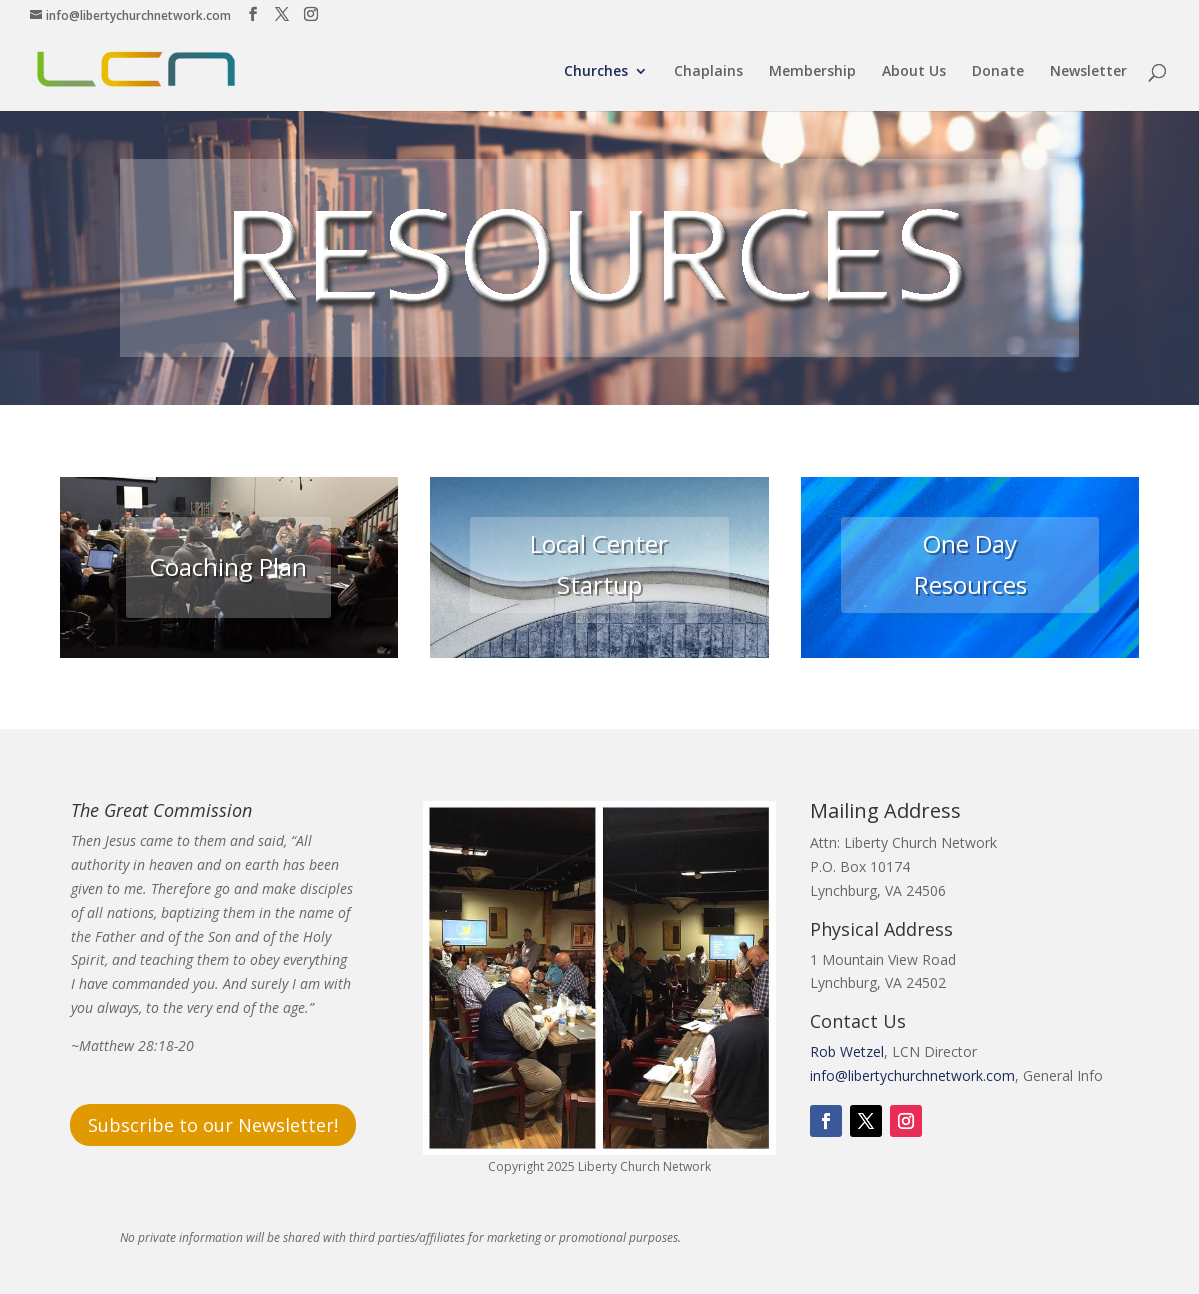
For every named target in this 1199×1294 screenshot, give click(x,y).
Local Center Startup (599, 564)
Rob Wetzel (847, 1051)
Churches (596, 72)
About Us (914, 72)
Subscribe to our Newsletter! (213, 1125)
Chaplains (708, 72)
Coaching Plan (228, 566)
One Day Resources (970, 564)
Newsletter (1088, 72)
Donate (998, 72)
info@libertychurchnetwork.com (912, 1075)
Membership (812, 72)
